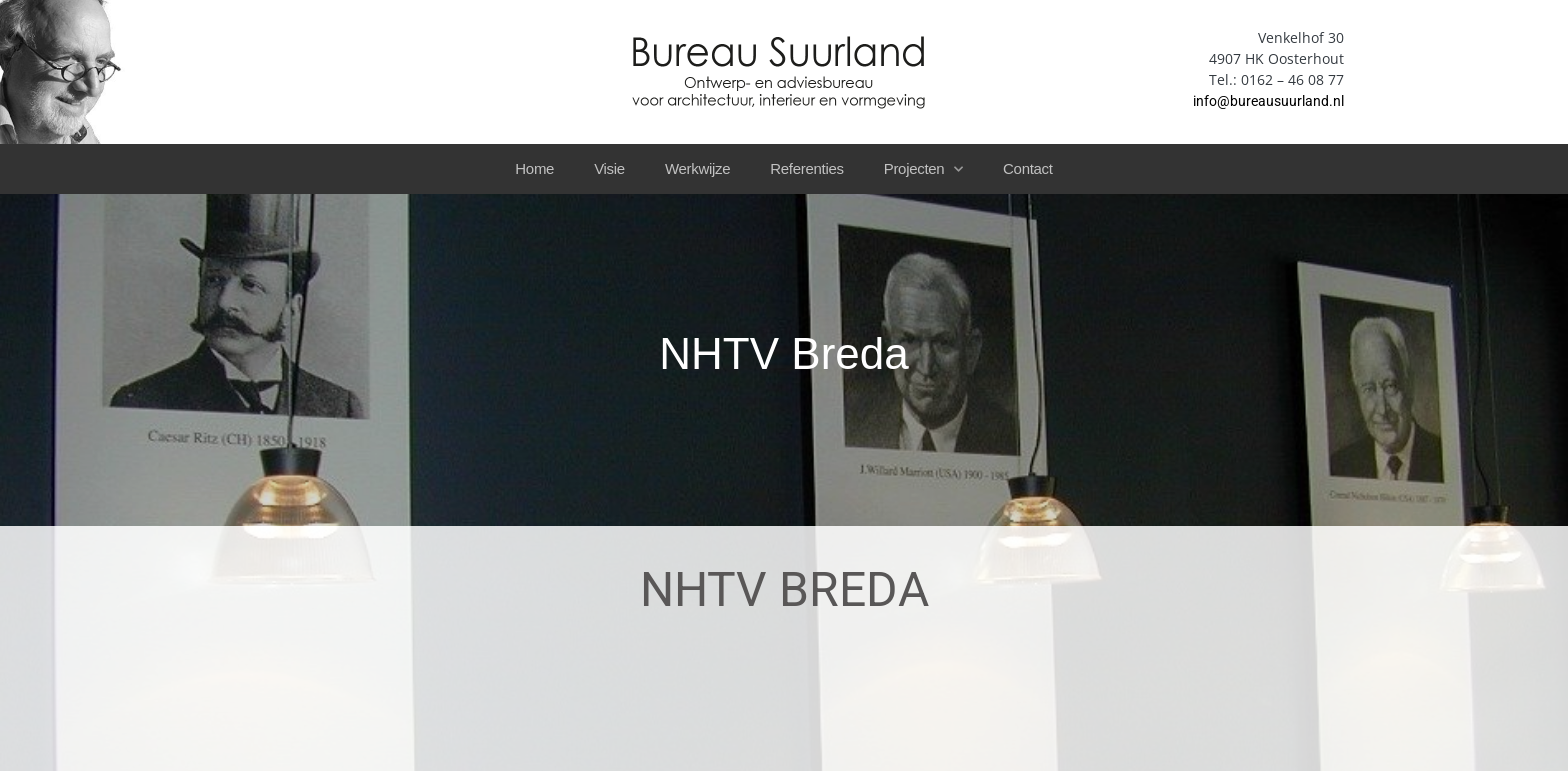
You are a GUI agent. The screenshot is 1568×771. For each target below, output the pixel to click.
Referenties (806, 168)
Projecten (923, 169)
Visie (609, 168)
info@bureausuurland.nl (1268, 101)
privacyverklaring (784, 720)
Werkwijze (697, 168)
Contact (1028, 168)
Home (534, 168)
